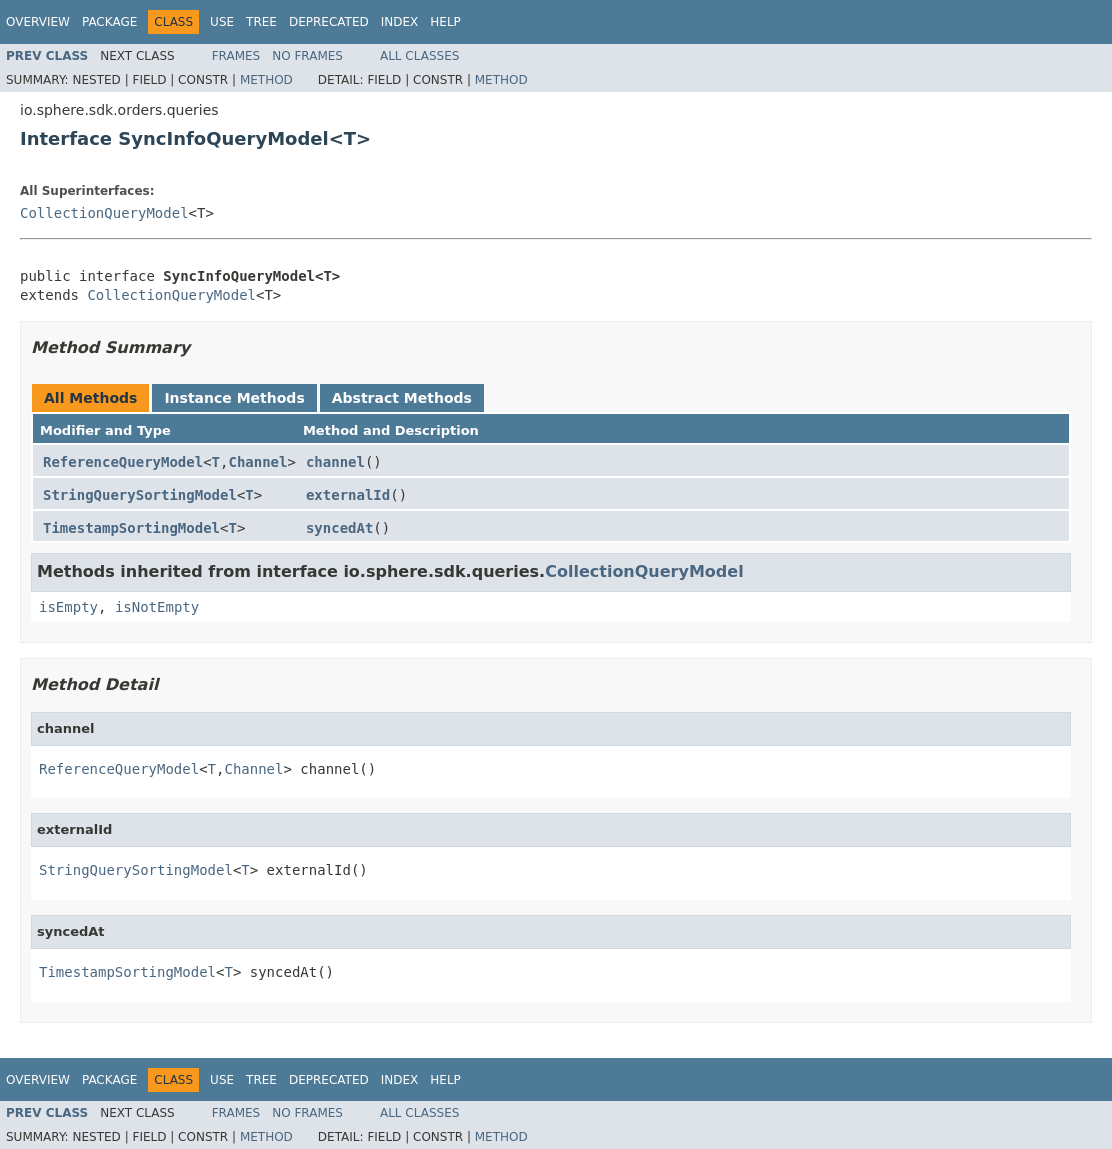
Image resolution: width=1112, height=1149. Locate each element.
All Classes (419, 56)
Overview (38, 22)
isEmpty (68, 607)
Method (266, 80)
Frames (236, 56)
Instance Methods (234, 398)
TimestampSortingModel (131, 528)
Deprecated (329, 22)
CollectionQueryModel (104, 213)
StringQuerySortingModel (140, 495)
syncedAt (339, 528)
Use (222, 22)
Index (400, 22)
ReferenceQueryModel (123, 462)
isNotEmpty (157, 607)
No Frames (307, 56)
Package (109, 22)
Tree (261, 22)
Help (445, 22)
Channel (257, 462)
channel (335, 462)
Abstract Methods (402, 398)
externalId (348, 495)
